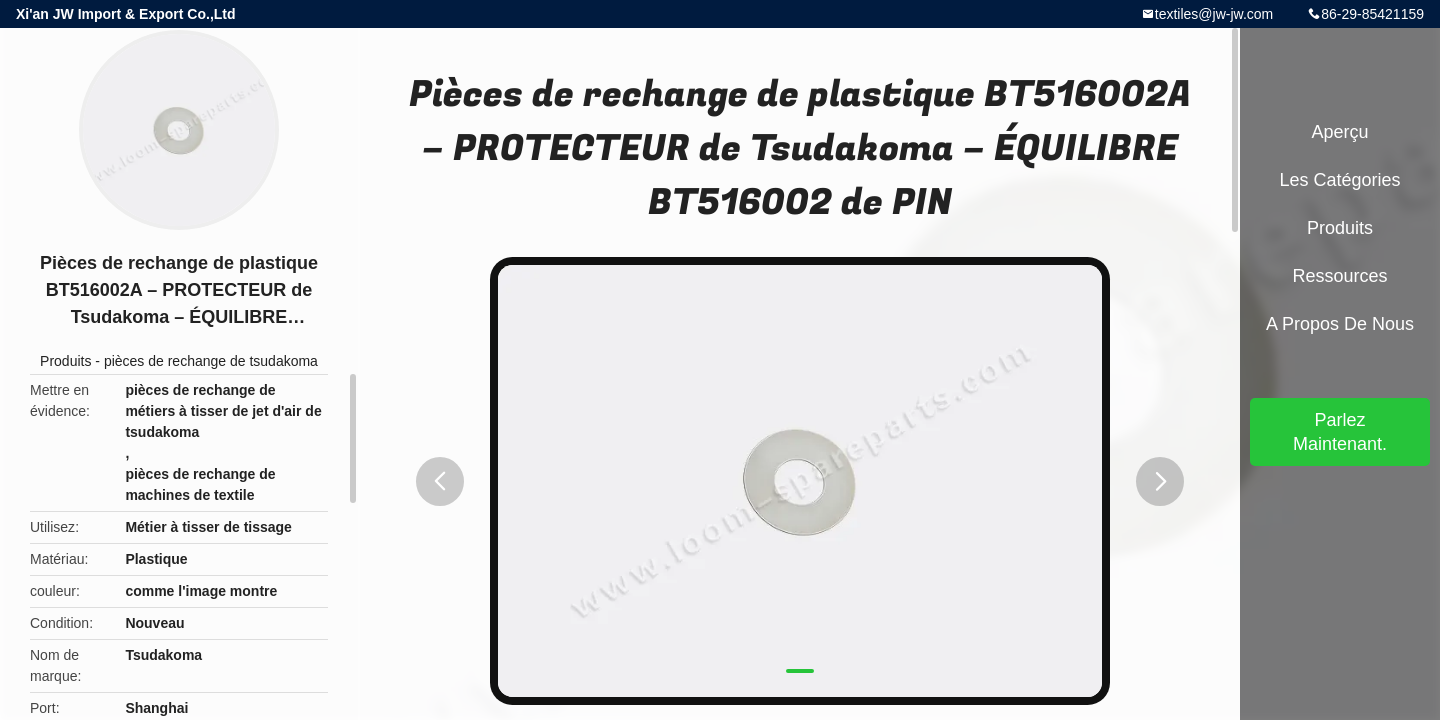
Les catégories (1339, 180)
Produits (65, 361)
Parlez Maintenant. (1340, 432)
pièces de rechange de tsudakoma (211, 361)
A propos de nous (1340, 324)
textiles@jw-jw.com (1214, 14)
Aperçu (1339, 132)
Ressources (1339, 276)
